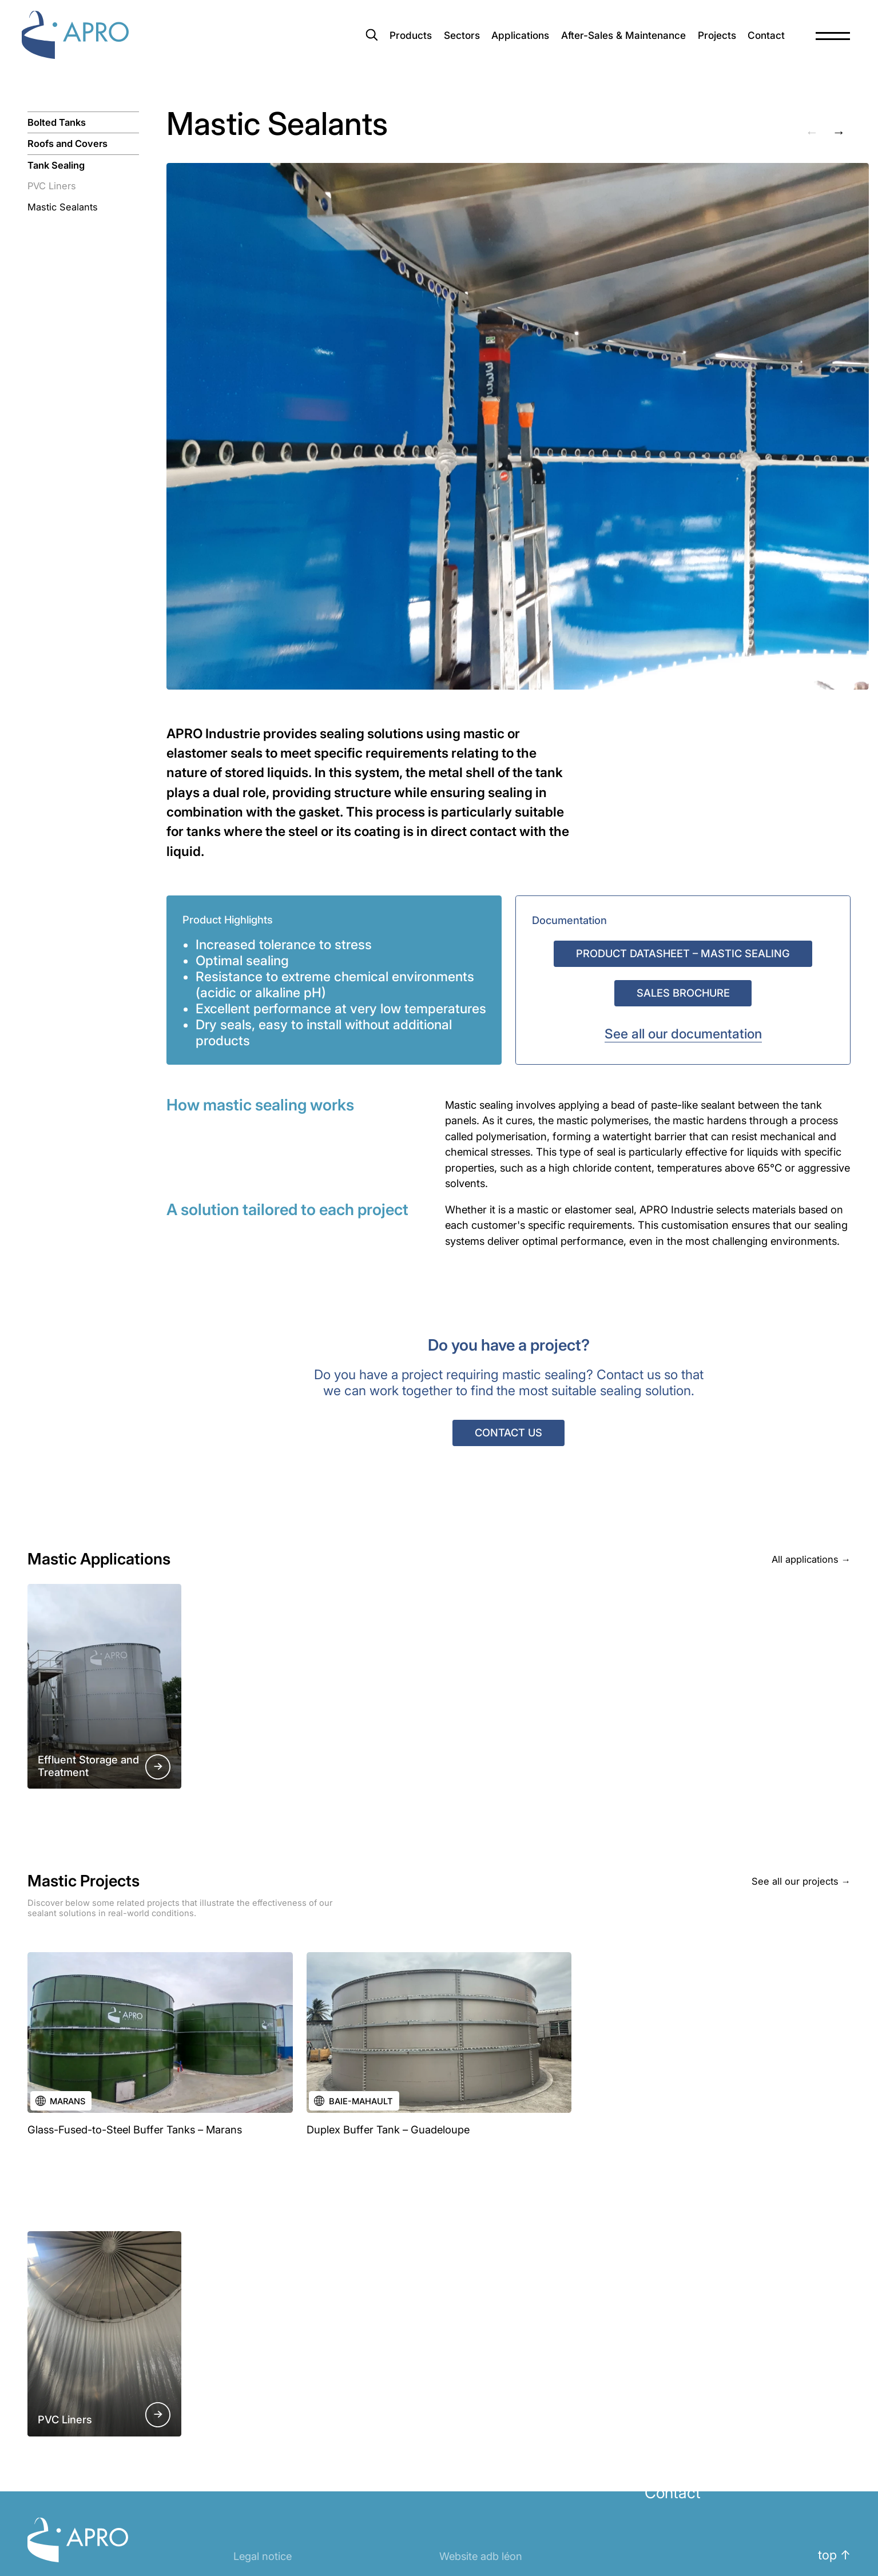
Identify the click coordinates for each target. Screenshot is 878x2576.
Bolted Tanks (56, 122)
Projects (706, 41)
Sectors (437, 41)
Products (382, 41)
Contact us (508, 1432)
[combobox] (273, 41)
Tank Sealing (56, 165)
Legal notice (262, 2556)
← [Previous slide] (812, 132)
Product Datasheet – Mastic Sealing (683, 953)
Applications (498, 41)
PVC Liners (51, 186)
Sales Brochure (683, 992)
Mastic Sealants (62, 207)
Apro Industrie (90, 42)
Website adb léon (480, 2556)
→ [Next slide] (838, 132)
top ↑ (834, 2554)
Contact (758, 41)
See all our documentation (683, 1034)
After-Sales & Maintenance (607, 41)
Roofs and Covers (67, 143)
